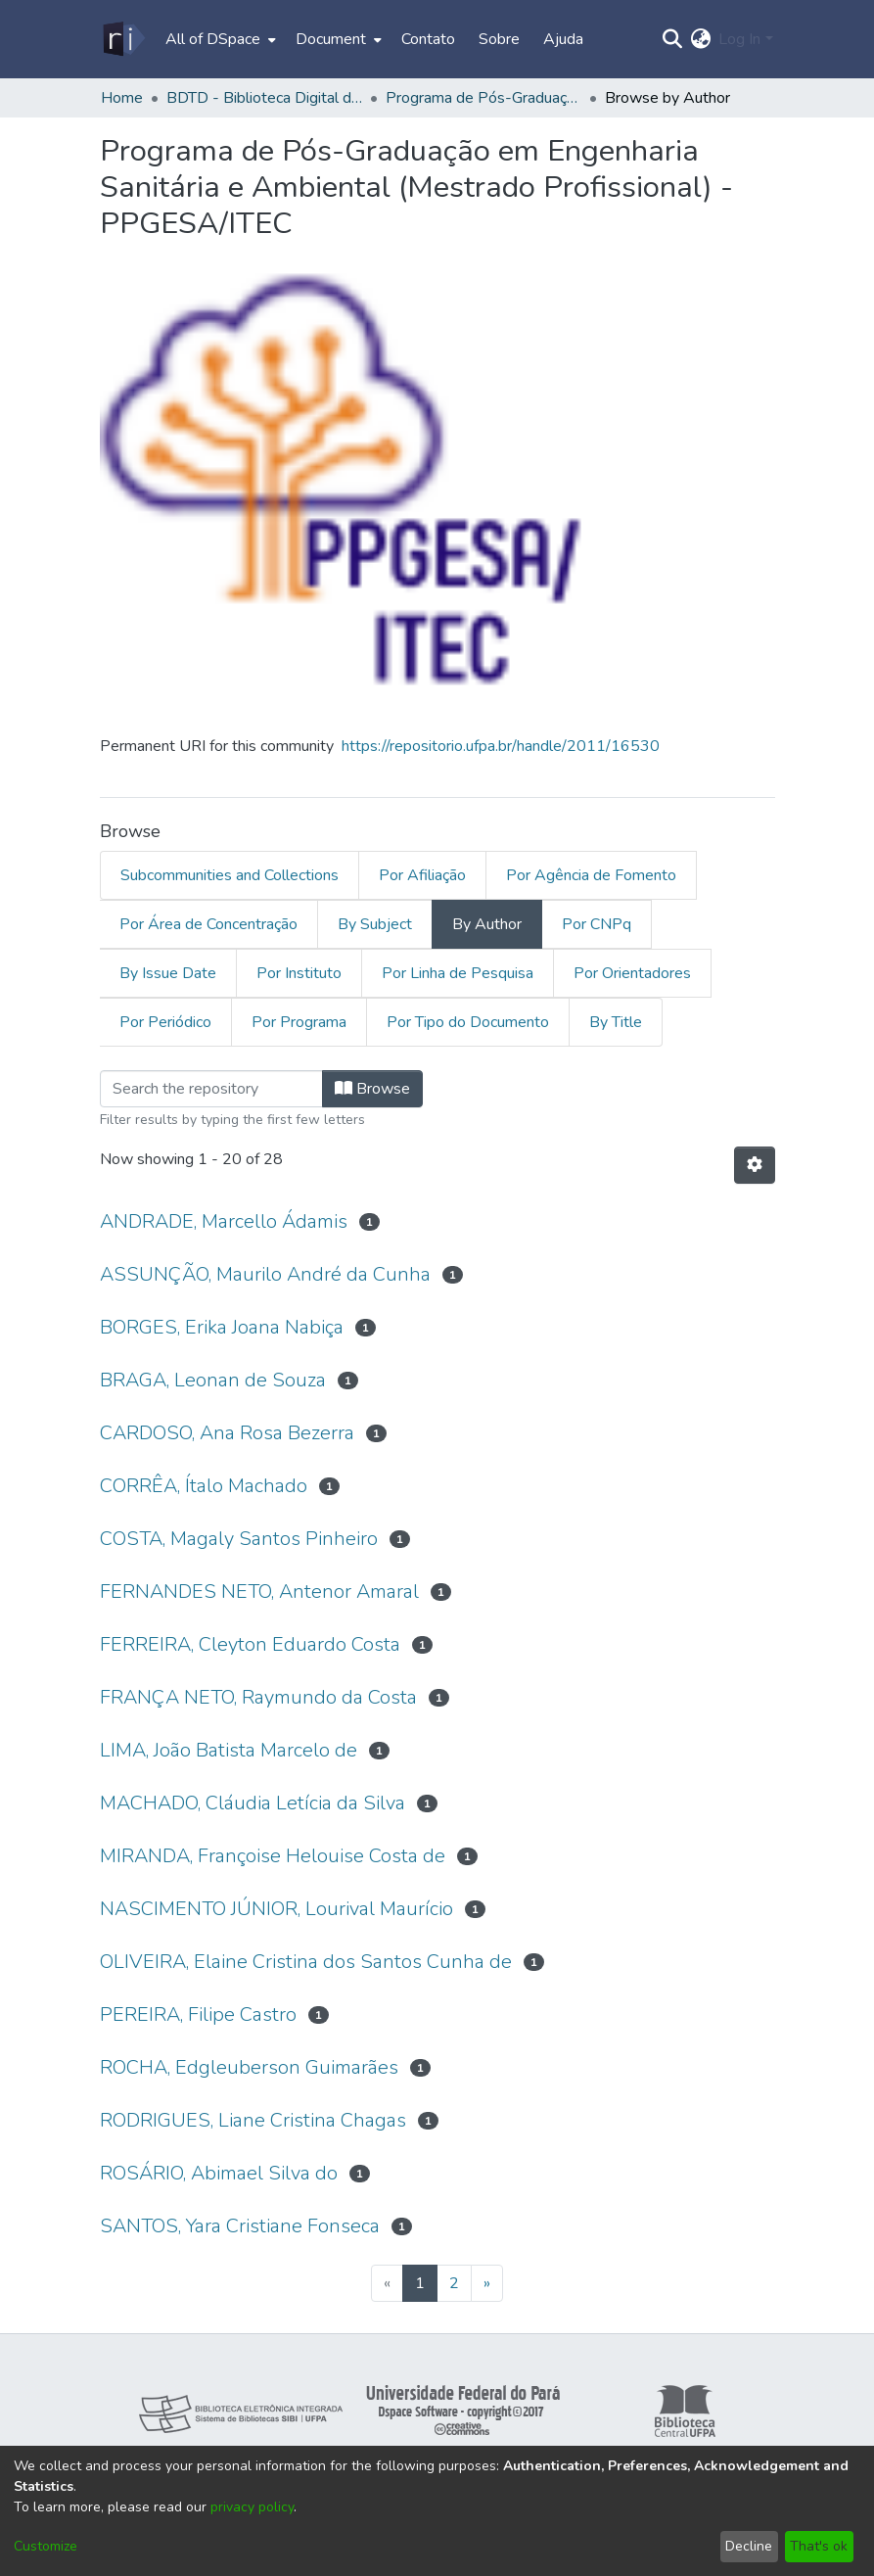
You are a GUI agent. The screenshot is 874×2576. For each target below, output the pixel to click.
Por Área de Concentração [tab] (208, 924)
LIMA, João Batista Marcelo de (228, 1750)
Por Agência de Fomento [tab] (591, 875)
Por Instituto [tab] (299, 973)
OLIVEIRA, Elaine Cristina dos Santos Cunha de (306, 1961)
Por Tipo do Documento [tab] (468, 1022)
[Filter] (211, 1088)
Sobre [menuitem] (499, 39)
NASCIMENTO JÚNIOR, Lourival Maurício (276, 1909)
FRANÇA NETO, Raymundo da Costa (258, 1697)
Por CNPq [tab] (596, 924)
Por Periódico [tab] (165, 1022)
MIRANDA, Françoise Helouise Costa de (272, 1856)
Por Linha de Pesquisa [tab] (457, 973)
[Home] (123, 39)
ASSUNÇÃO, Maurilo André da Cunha (265, 1274)
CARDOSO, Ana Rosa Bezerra (227, 1433)
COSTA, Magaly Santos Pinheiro (239, 1538)
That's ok (819, 2546)
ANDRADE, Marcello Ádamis (223, 1221)
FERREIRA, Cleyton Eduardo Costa (250, 1644)
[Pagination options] (754, 1165)
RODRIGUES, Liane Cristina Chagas (253, 2120)
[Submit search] (672, 39)
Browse (372, 1089)
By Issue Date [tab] (167, 973)
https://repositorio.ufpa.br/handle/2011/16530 (501, 746)
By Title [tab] (615, 1022)
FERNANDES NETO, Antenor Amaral (259, 1591)
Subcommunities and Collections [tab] (229, 875)
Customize (45, 2546)
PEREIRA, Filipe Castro (198, 2014)
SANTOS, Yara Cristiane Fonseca (240, 2226)
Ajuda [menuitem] (563, 39)
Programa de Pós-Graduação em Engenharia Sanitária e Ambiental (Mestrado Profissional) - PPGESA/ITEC (483, 98)
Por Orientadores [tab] (632, 973)
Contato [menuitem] (428, 39)
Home (122, 98)
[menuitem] (218, 39)
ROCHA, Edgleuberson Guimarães (249, 2067)
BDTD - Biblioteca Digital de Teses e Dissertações (264, 98)
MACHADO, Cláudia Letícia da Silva (252, 1803)
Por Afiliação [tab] (422, 875)
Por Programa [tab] (299, 1022)
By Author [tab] (487, 924)
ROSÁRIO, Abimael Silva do (219, 2173)
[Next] (487, 2283)
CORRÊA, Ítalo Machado (203, 1486)
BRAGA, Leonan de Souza (213, 1380)
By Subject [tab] (375, 924)
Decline (748, 2546)
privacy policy (252, 2507)
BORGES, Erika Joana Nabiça (222, 1327)
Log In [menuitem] (739, 39)
